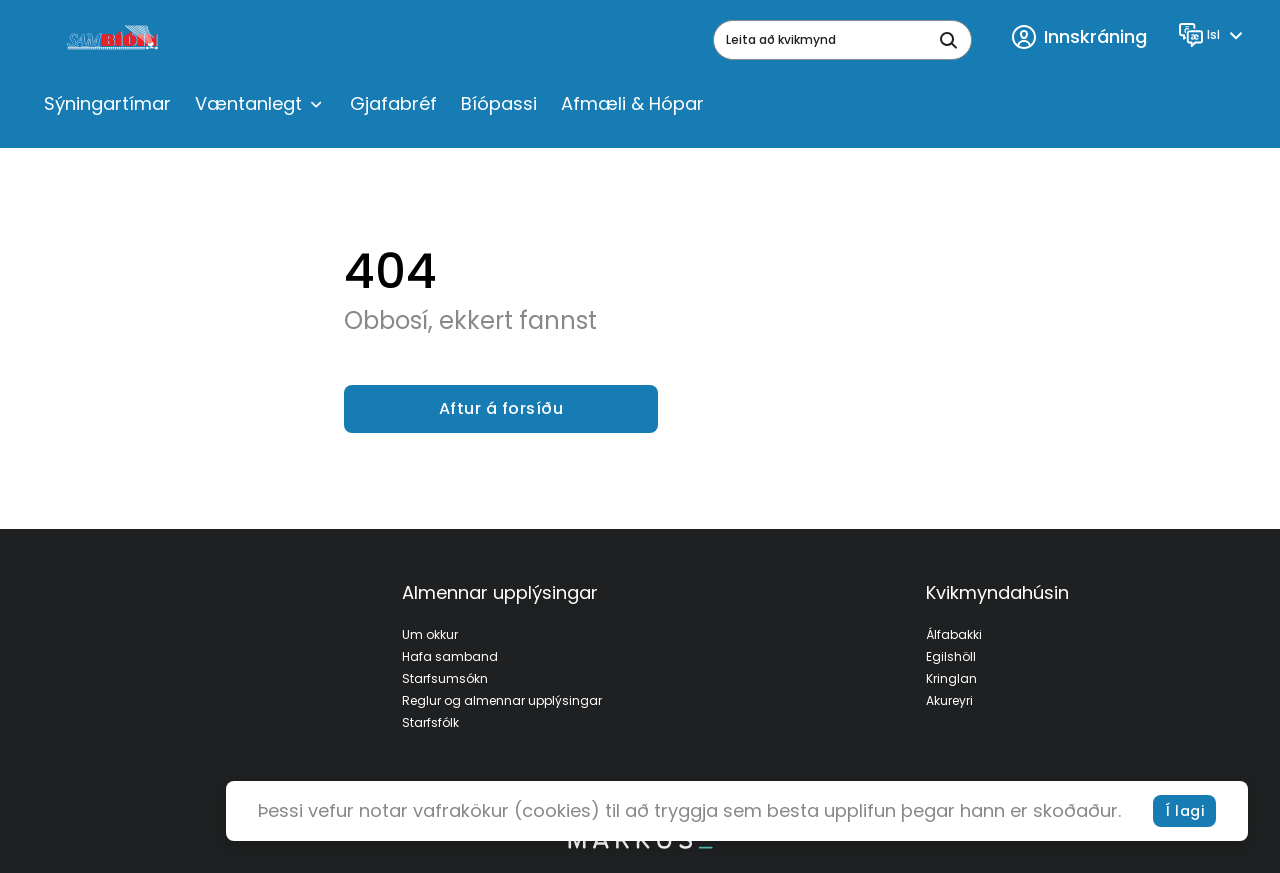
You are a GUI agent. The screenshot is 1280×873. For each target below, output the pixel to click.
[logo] (114, 40)
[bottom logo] (640, 844)
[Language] (1213, 35)
